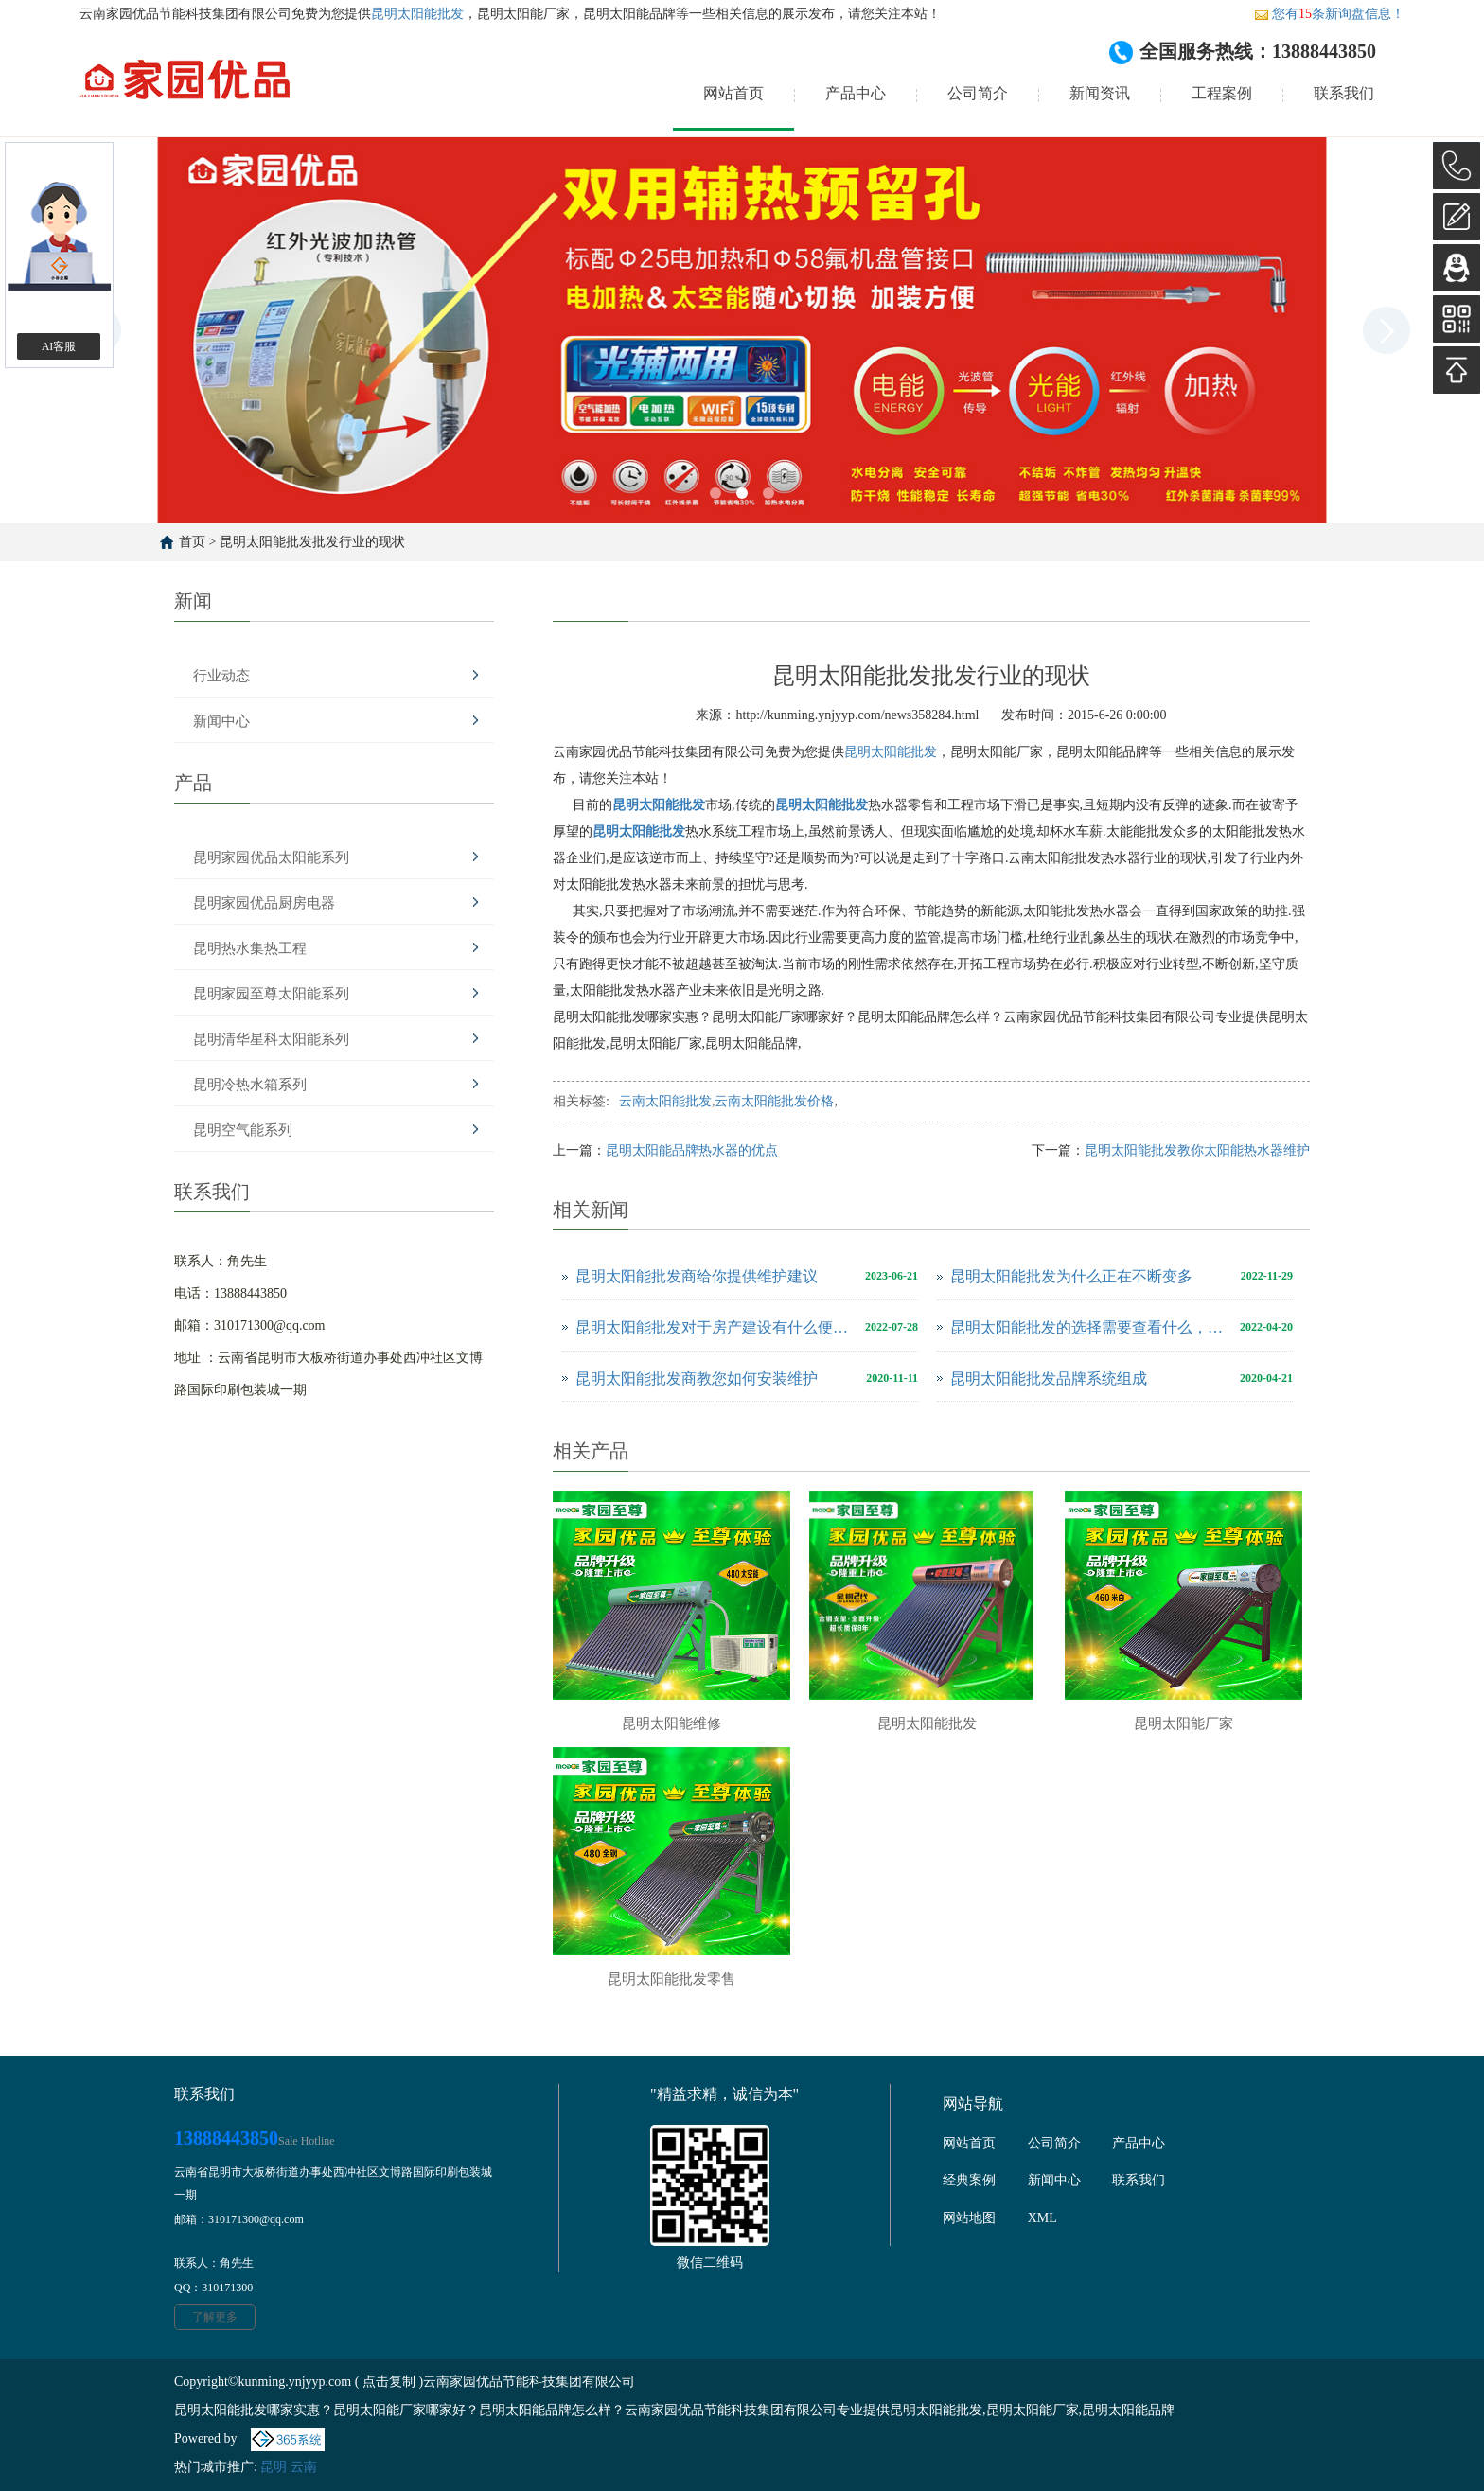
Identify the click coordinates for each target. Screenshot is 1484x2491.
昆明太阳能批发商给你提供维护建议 (696, 1276)
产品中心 (855, 93)
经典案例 (969, 2180)
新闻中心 (221, 721)
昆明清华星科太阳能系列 (271, 1039)
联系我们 (1344, 93)
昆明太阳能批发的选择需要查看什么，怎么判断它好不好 (1090, 1327)
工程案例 (1222, 93)
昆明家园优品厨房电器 (264, 902)
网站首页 (733, 93)
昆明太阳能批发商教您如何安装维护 (696, 1378)
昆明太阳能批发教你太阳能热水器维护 (1197, 1150)
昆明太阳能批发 (417, 14)
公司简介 (977, 93)
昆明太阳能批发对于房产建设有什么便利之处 (715, 1327)
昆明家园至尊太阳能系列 (271, 993)
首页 (192, 542)
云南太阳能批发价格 (774, 1101)
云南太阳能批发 (665, 1101)
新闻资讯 (1099, 93)
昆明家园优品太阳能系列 (271, 857)
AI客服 (59, 346)
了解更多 (215, 2316)
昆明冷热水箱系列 (250, 1084)
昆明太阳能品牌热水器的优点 (692, 1150)
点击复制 (388, 2382)
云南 (304, 2467)
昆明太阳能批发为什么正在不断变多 (1071, 1276)
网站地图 (969, 2218)
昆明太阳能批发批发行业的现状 (312, 542)
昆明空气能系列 (242, 1130)
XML (1042, 2218)
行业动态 (221, 675)
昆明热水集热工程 (250, 948)
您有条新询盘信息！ (1329, 14)
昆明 (273, 2467)
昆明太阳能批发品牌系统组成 (1048, 1378)
